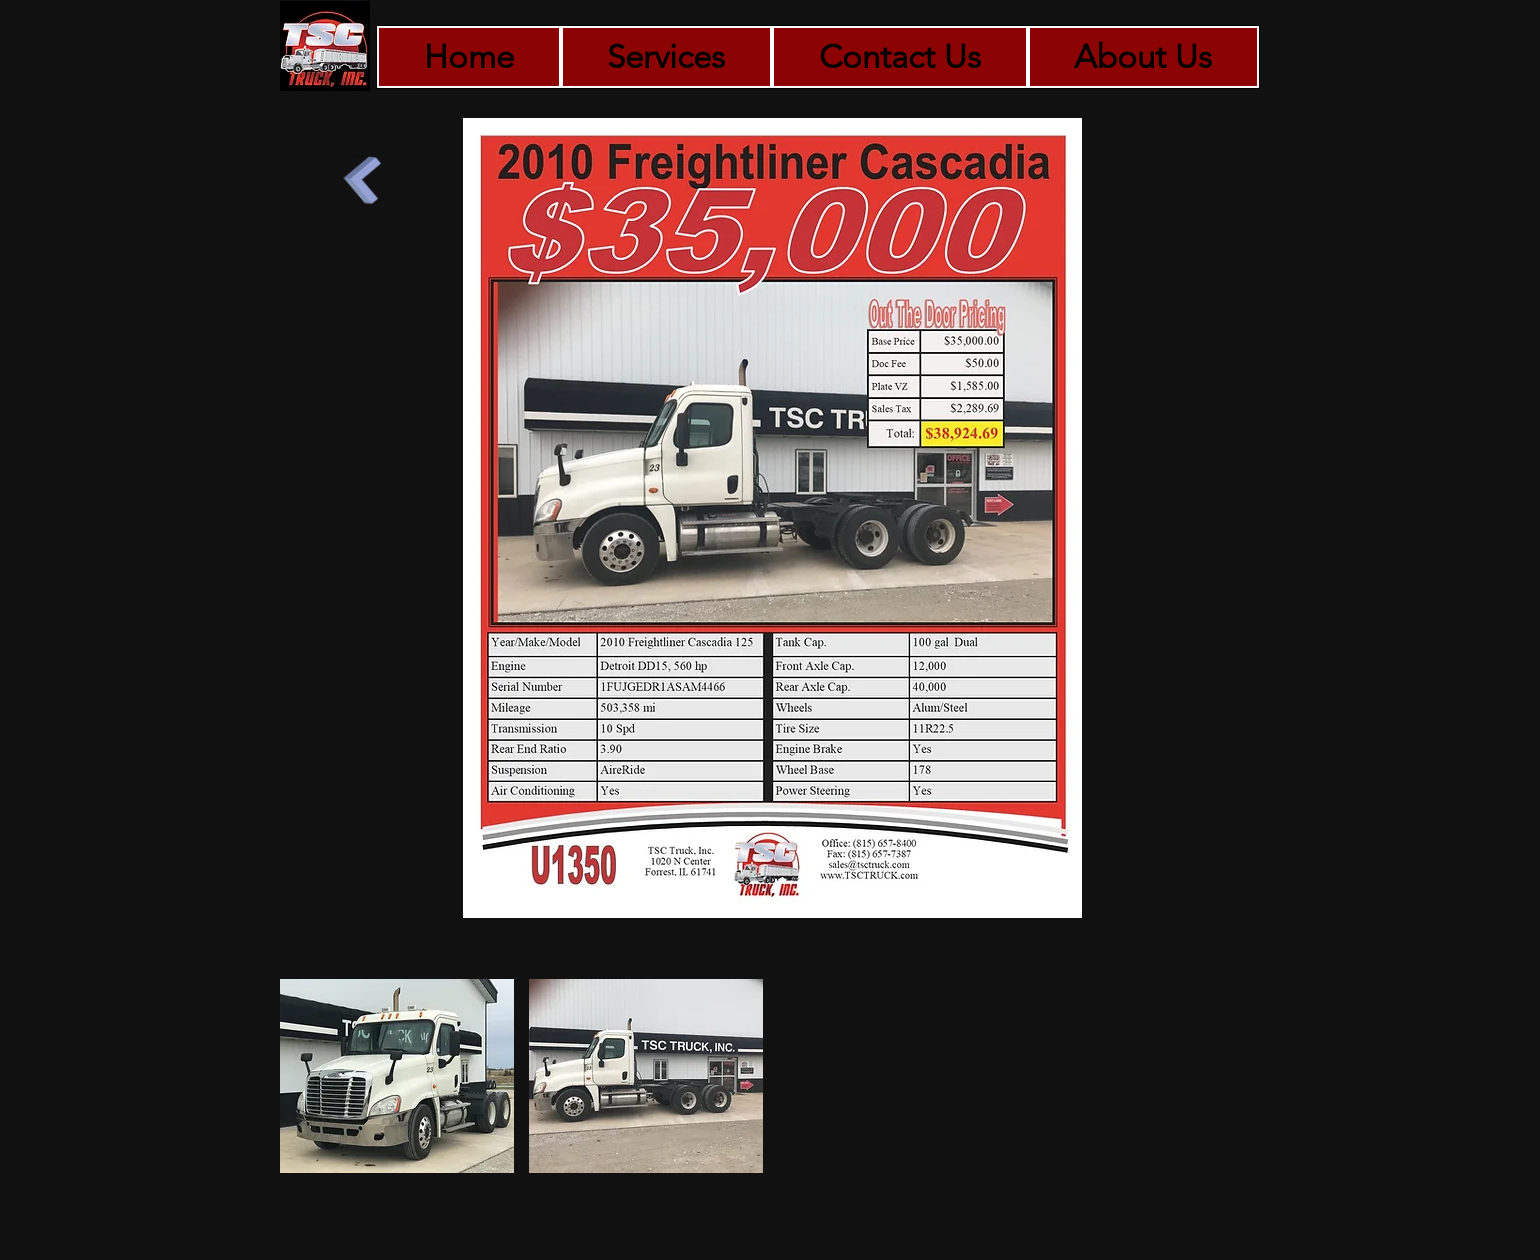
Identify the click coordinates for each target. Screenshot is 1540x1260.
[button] (397, 1076)
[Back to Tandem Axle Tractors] (361, 186)
